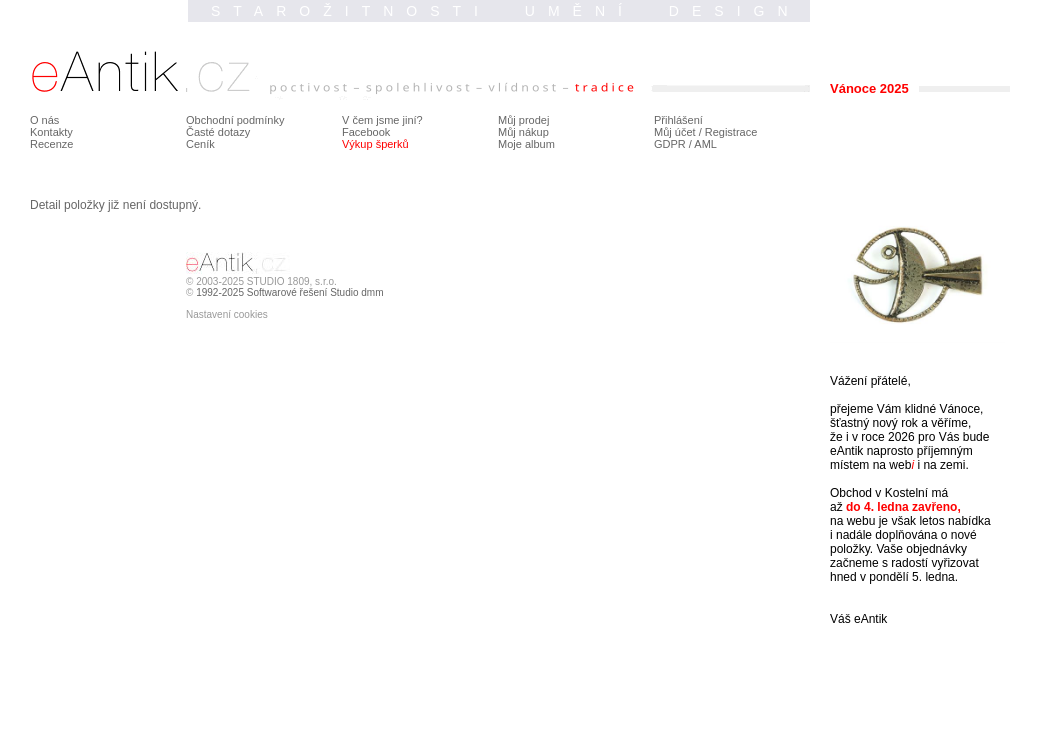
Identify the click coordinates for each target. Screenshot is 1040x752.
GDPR (670, 144)
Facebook (366, 132)
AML (705, 144)
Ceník (200, 144)
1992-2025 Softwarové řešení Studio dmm (289, 292)
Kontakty (51, 132)
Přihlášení (678, 120)
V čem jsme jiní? (382, 120)
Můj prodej (523, 120)
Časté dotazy (218, 132)
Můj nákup (523, 132)
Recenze (51, 144)
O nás (44, 120)
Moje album (526, 144)
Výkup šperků (375, 144)
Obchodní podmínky (235, 120)
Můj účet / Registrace (705, 132)
